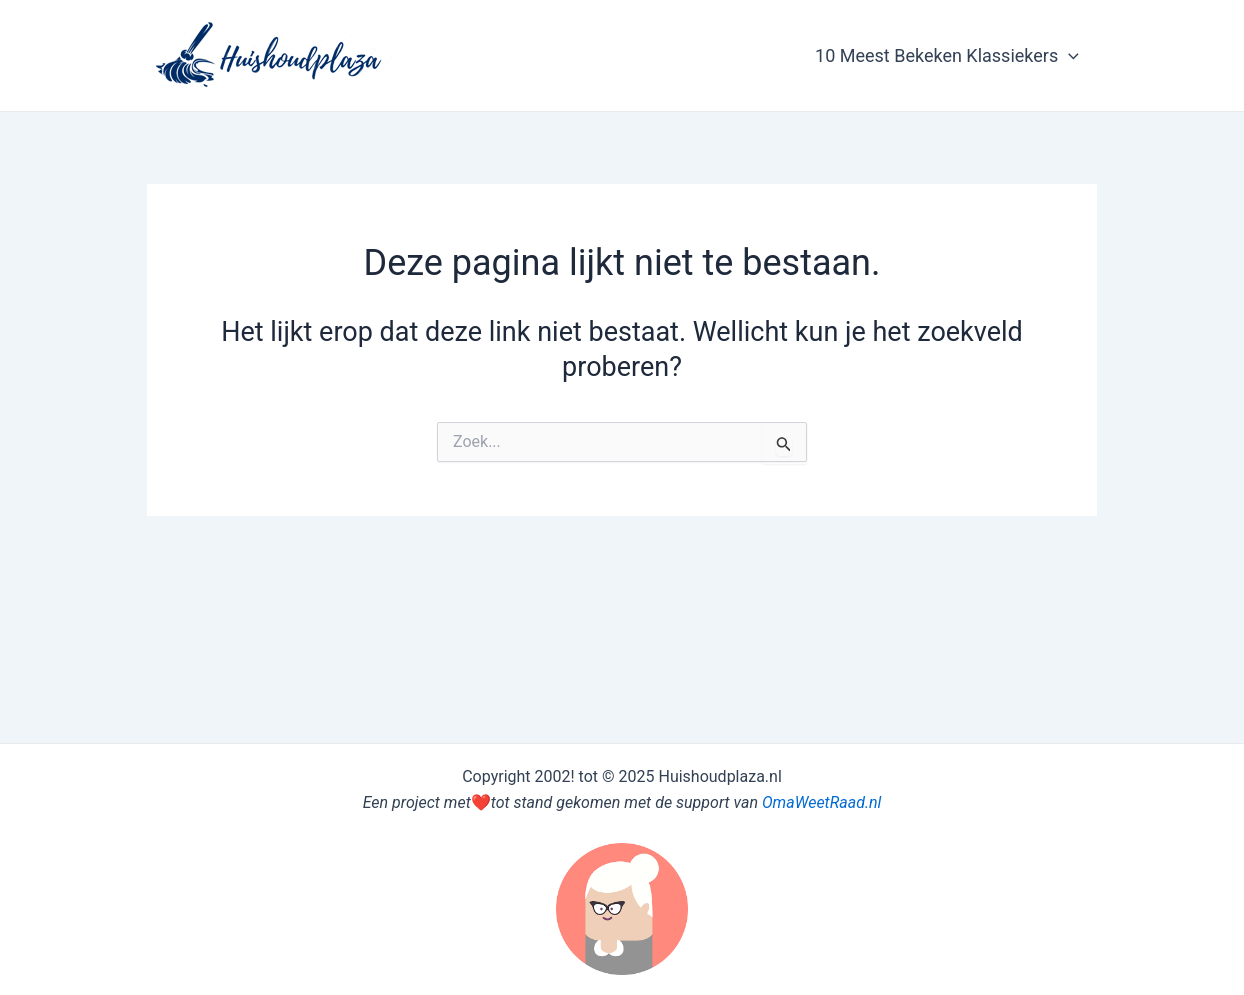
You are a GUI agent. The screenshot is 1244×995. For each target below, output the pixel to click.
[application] (1068, 56)
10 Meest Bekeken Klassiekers (947, 56)
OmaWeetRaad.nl (821, 802)
